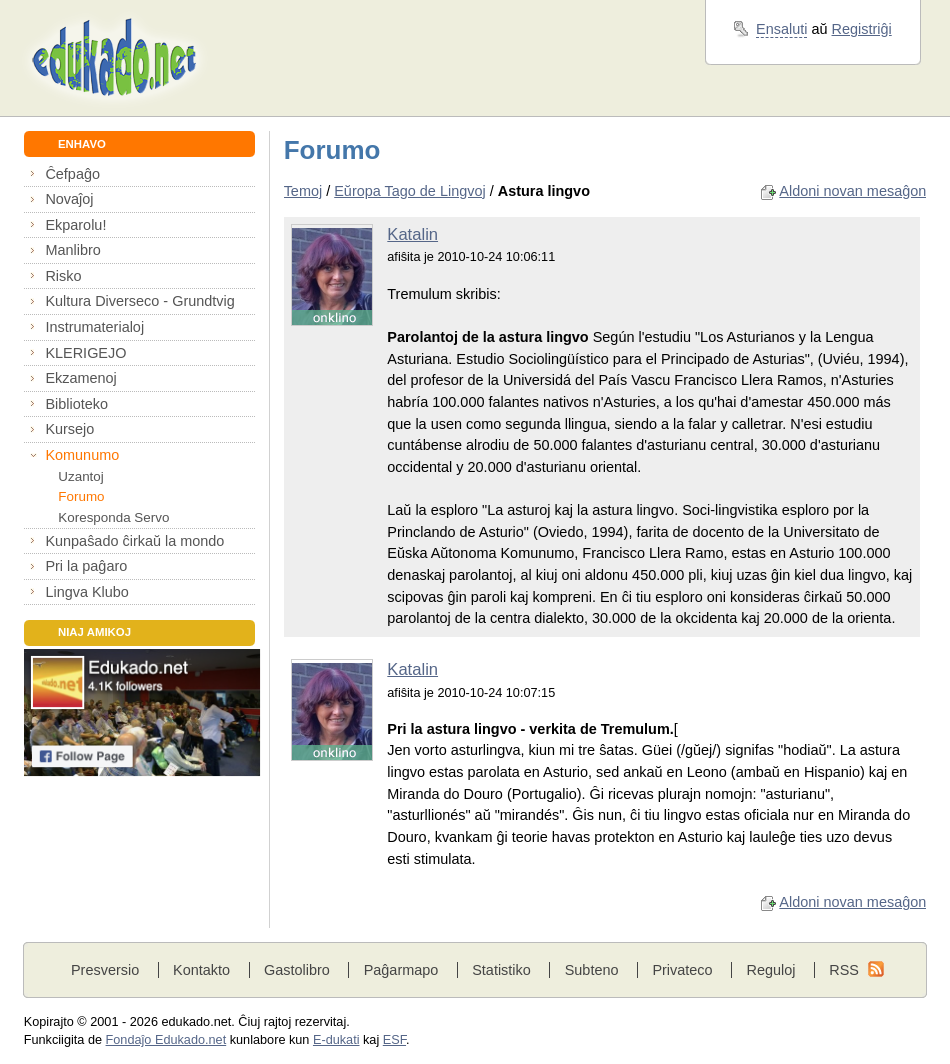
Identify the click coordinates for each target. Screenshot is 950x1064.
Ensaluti (781, 29)
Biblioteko (76, 404)
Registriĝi (862, 29)
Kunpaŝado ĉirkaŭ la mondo (134, 541)
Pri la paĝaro (86, 566)
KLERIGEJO (85, 353)
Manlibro (72, 250)
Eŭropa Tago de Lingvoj (409, 191)
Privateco (682, 970)
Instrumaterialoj (94, 327)
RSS (844, 970)
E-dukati (336, 1040)
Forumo (81, 496)
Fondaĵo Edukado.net (166, 1040)
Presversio (105, 970)
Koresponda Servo (113, 517)
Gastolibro (297, 970)
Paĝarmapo (401, 970)
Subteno (592, 970)
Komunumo (82, 455)
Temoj (303, 191)
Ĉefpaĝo (72, 174)
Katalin (412, 234)
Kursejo (69, 429)
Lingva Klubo (86, 592)
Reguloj (770, 970)
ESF (394, 1040)
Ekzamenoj (80, 378)
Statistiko (501, 970)
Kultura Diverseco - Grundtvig (139, 301)
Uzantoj (80, 476)
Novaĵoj (69, 199)
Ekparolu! (75, 225)
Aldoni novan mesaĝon (852, 191)
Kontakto (201, 970)
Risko (63, 276)
